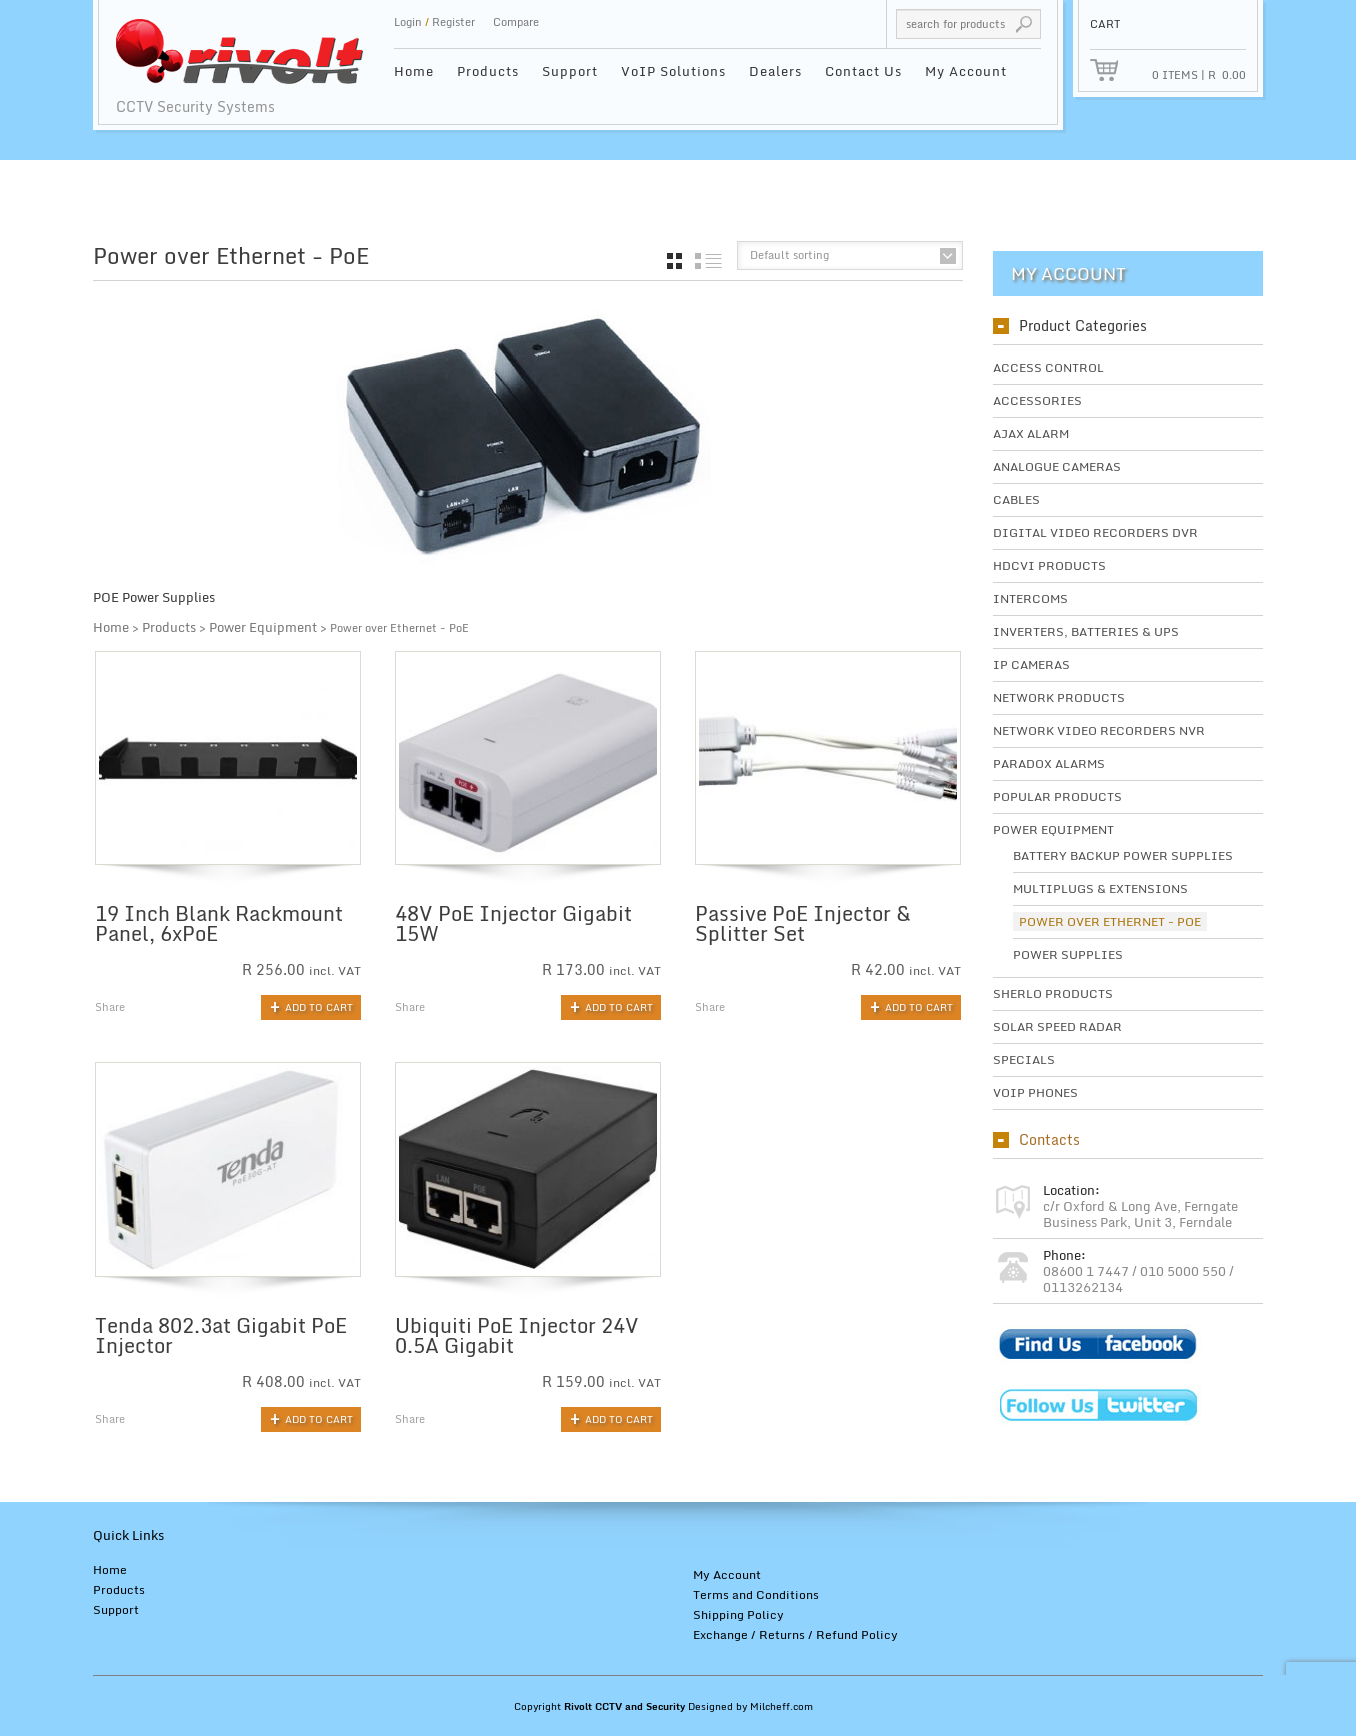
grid (674, 261)
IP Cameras (1031, 664)
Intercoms (1030, 598)
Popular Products (1057, 796)
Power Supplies (1068, 954)
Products (488, 71)
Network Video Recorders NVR (1099, 730)
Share (110, 1007)
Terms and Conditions (756, 1594)
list (708, 261)
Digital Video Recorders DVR (1095, 532)
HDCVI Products (1049, 565)
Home (414, 71)
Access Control (1048, 367)
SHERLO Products (1053, 993)
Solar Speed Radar (1057, 1026)
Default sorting (789, 255)
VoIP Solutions (673, 71)
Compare (516, 22)
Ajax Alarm (1031, 433)
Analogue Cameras (1057, 466)
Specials (1024, 1059)
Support (570, 71)
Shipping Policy (738, 1614)
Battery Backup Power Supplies (1123, 855)
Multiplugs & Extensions (1100, 888)
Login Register (434, 22)
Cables (1016, 499)
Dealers (775, 71)
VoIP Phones (1035, 1092)
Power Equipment (263, 627)
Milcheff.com (781, 1706)
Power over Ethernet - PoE (1110, 921)
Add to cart (319, 1007)
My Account (966, 71)
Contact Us (863, 71)
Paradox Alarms (1049, 763)
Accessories (1037, 400)
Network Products (1059, 697)
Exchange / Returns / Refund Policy (795, 1634)
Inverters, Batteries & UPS (1086, 631)
